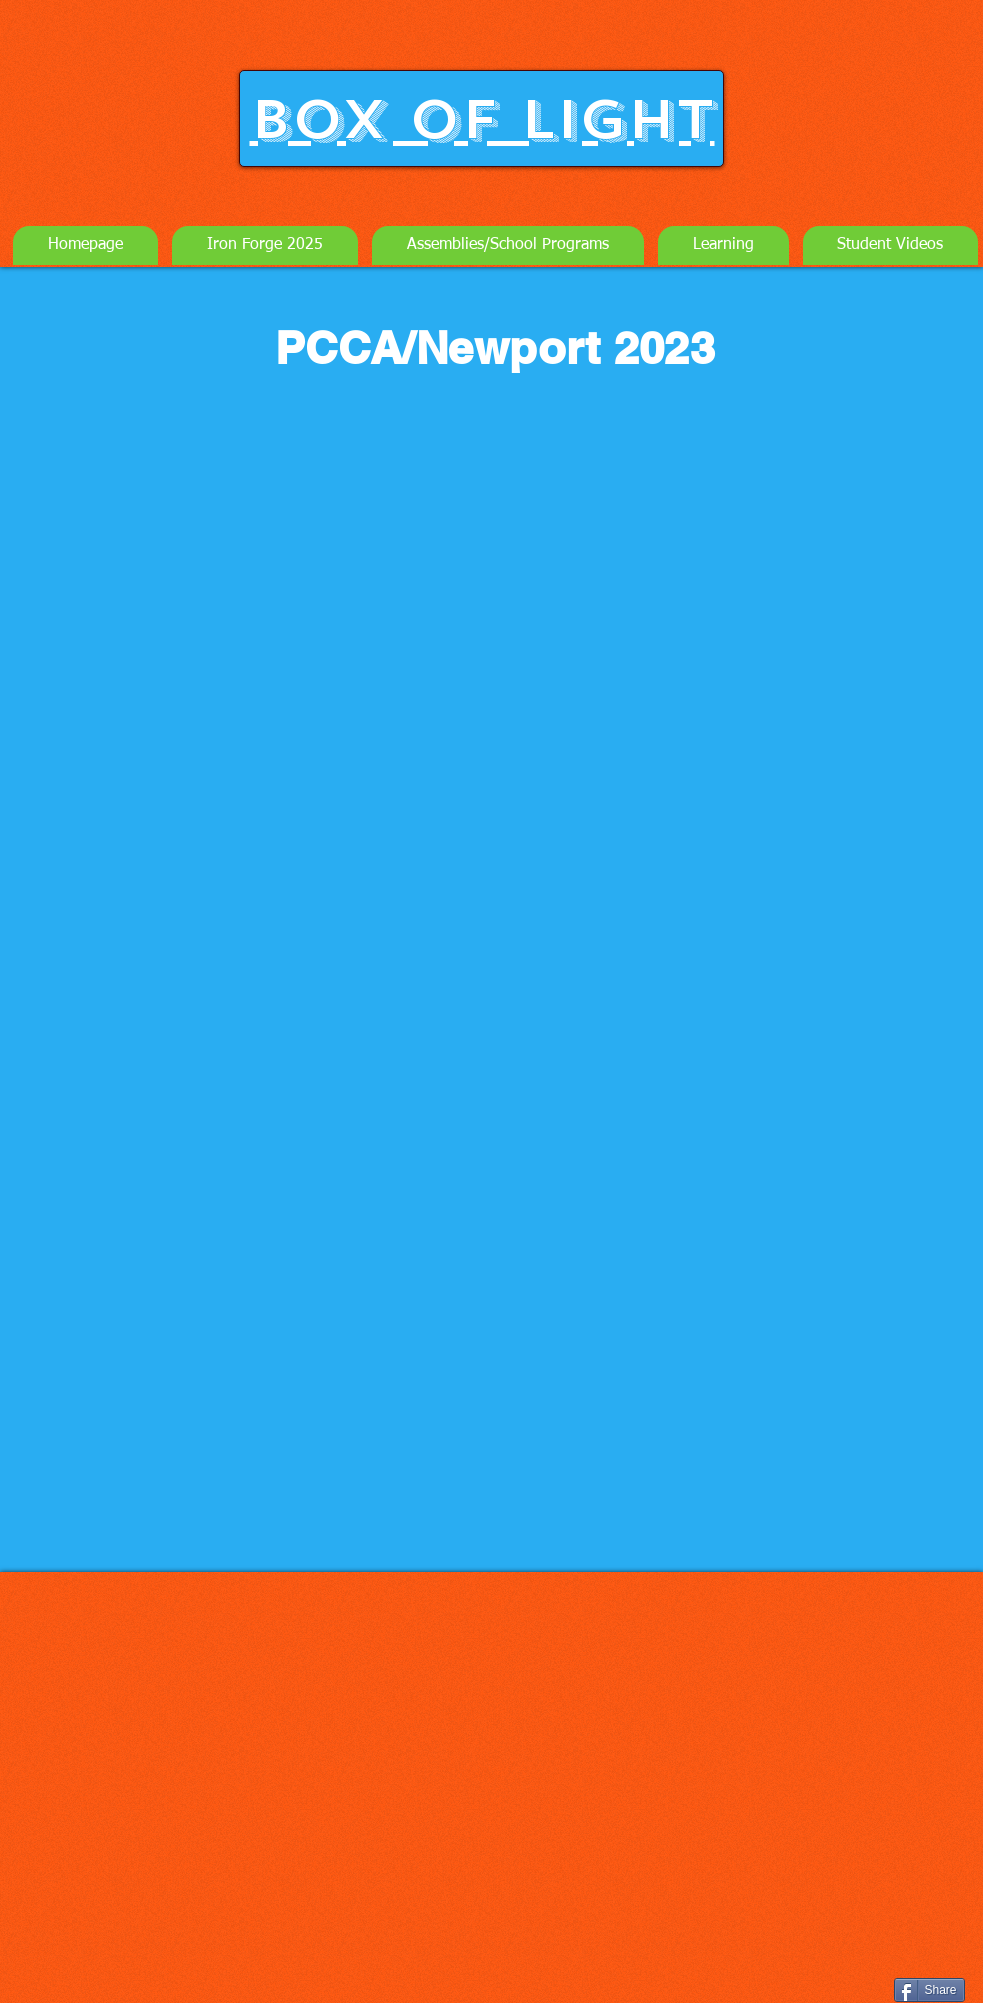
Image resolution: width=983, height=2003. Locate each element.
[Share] (929, 1990)
